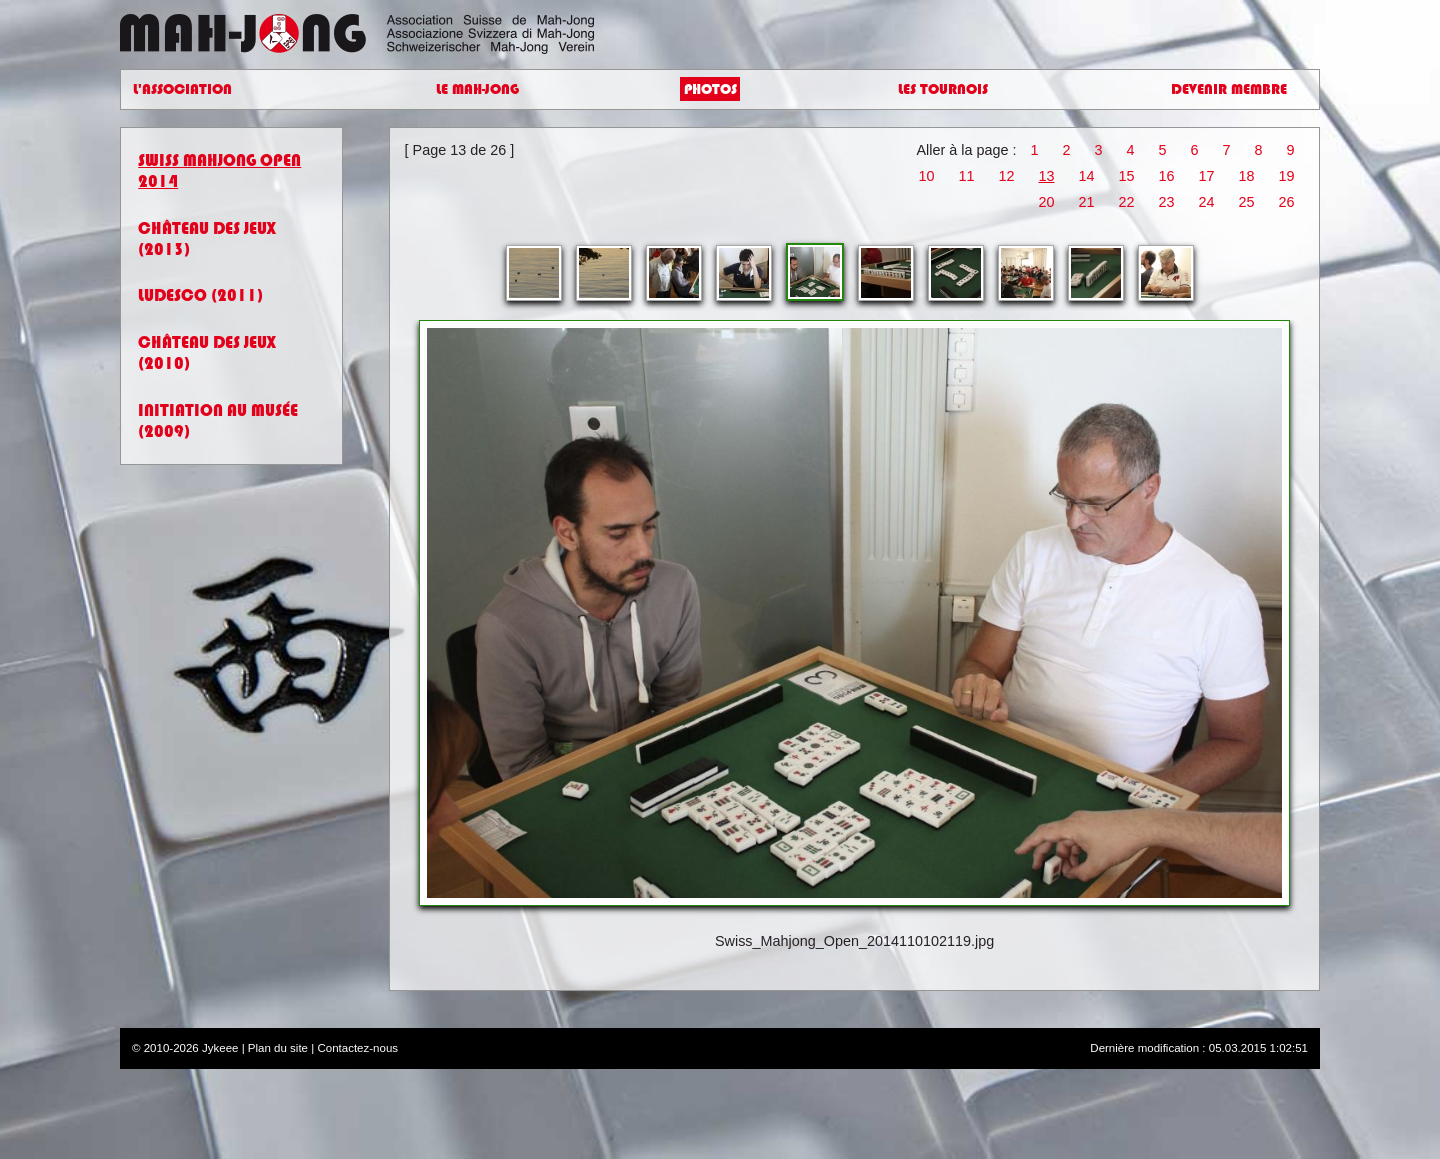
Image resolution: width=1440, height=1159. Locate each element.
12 (1006, 176)
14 (1087, 176)
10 (926, 176)
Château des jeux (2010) (206, 353)
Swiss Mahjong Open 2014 (219, 171)
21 (1087, 202)
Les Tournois (943, 89)
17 (1207, 176)
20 (1047, 202)
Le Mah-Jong (477, 89)
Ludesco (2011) (200, 295)
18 (1247, 176)
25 (1247, 202)
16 (1167, 176)
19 (1287, 176)
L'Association (182, 89)
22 (1127, 202)
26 (1287, 202)
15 (1127, 176)
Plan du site (278, 1048)
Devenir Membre (1229, 89)
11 (966, 176)
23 (1167, 202)
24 (1207, 202)
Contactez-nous (357, 1048)
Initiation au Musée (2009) (218, 421)
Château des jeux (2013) (206, 239)
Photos (710, 89)
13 (1047, 176)
